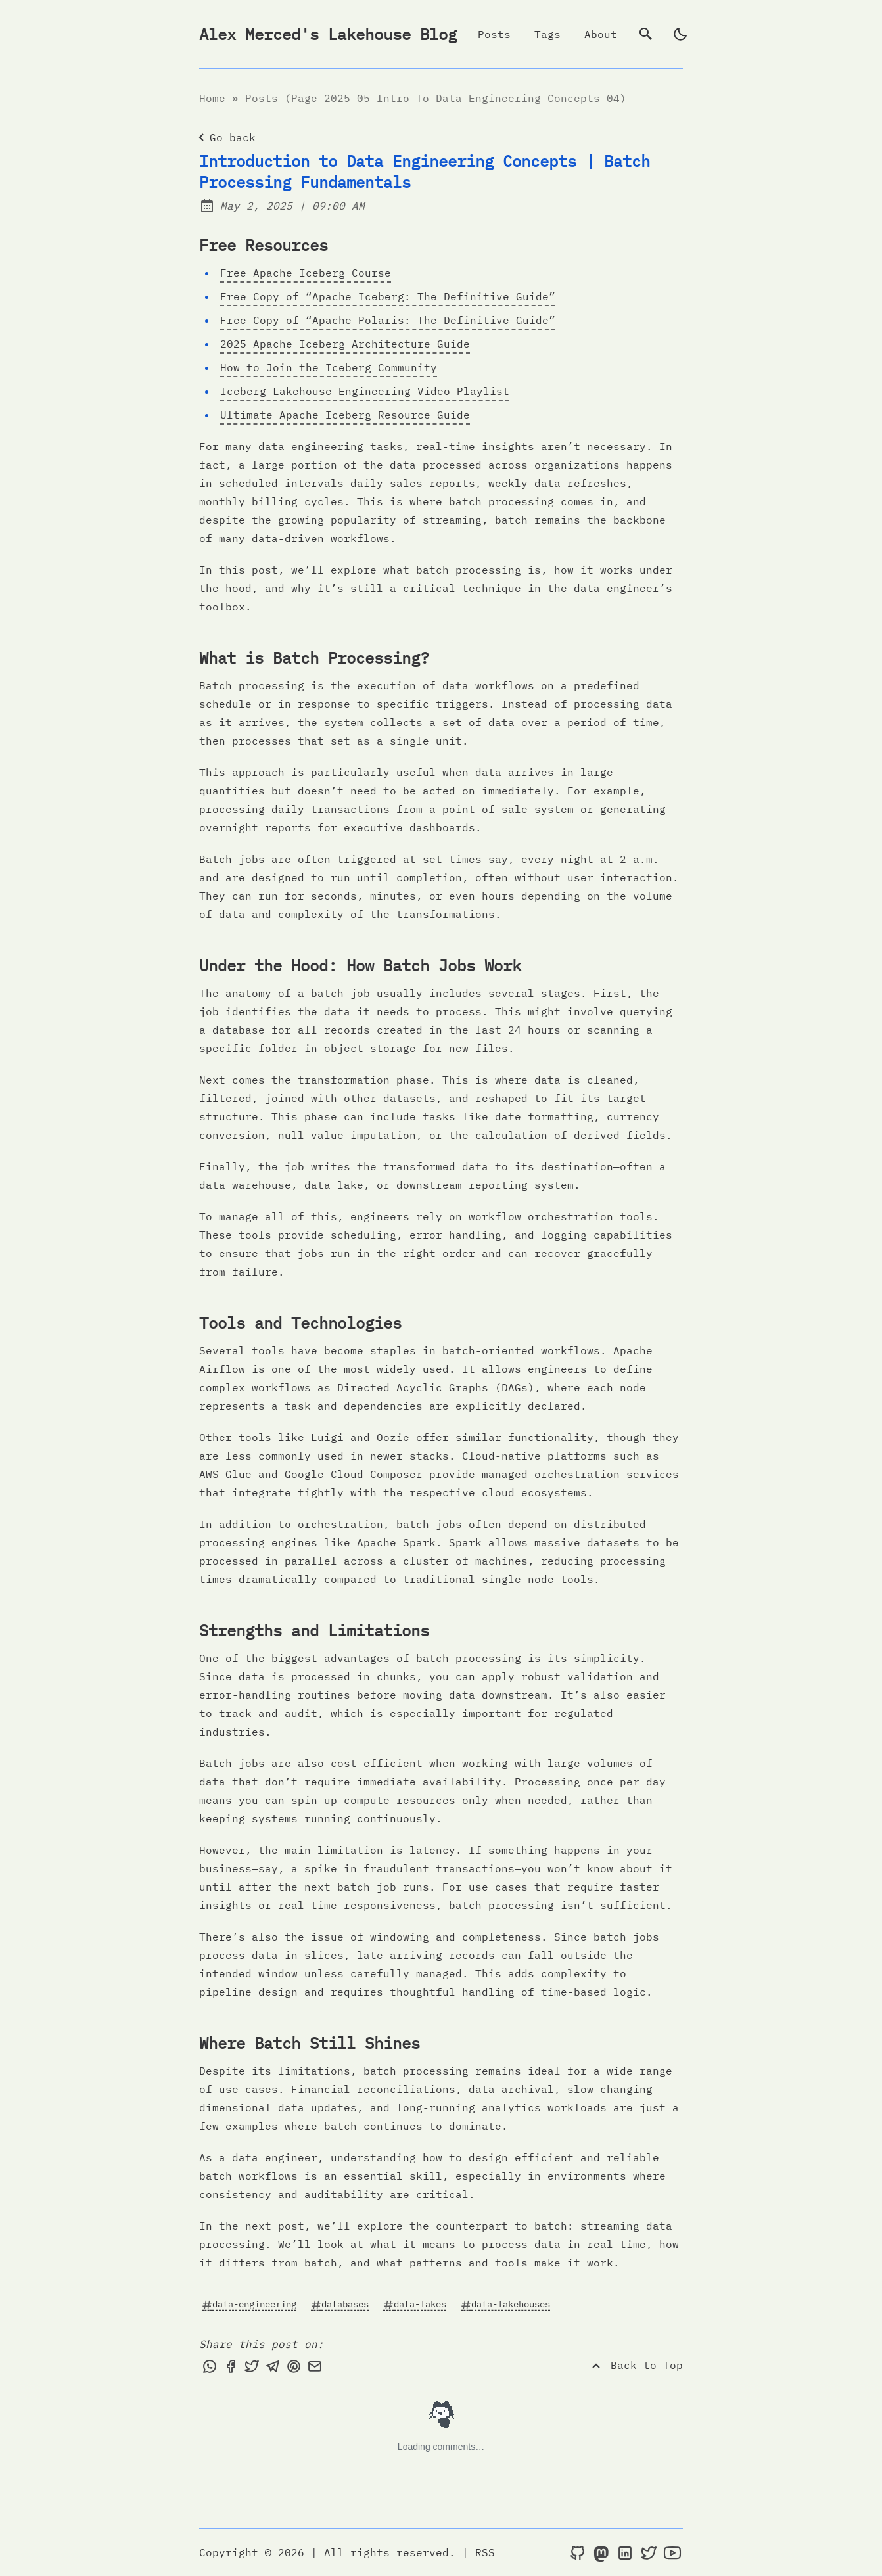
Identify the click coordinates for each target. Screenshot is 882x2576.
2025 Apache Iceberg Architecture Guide (345, 343)
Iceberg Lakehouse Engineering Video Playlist (364, 391)
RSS (485, 2552)
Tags (547, 34)
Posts (494, 34)
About (600, 34)
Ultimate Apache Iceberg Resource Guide (345, 414)
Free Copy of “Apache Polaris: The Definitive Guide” (387, 320)
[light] (680, 34)
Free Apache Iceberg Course (305, 272)
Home (212, 97)
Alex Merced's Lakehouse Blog (328, 34)
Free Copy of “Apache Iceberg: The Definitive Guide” (387, 296)
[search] (646, 34)
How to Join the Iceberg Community (328, 367)
